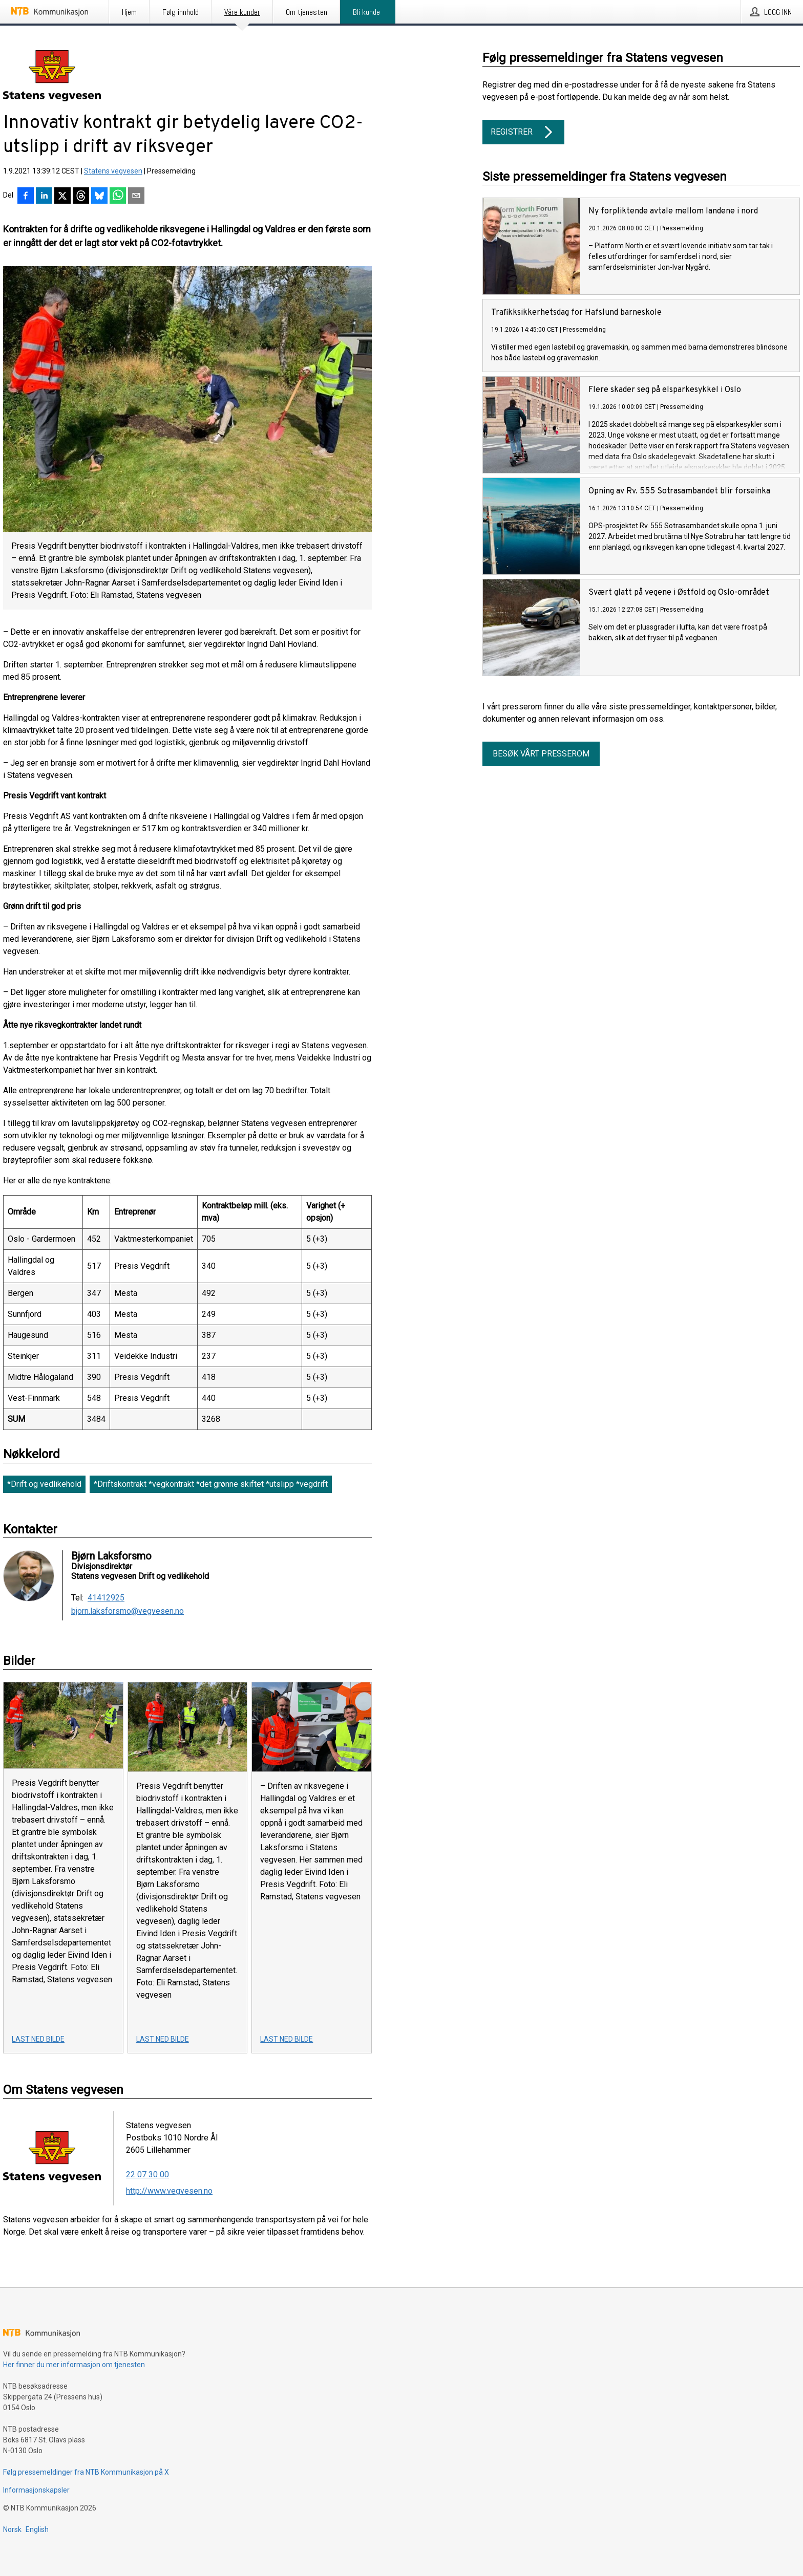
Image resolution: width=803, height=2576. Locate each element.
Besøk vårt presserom (541, 754)
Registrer (523, 132)
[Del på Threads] (81, 196)
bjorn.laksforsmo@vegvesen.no (127, 1611)
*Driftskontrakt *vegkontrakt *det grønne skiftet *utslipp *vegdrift (211, 1484)
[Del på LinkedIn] (44, 196)
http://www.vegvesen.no (169, 2191)
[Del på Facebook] (25, 196)
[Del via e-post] (136, 196)
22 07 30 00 (147, 2174)
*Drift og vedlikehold (44, 1484)
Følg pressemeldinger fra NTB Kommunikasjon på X (86, 2472)
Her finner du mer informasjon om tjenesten (74, 2365)
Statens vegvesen (113, 171)
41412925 (106, 1598)
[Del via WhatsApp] (118, 196)
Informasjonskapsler (36, 2490)
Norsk (12, 2529)
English (37, 2529)
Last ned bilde (38, 2039)
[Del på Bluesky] (99, 196)
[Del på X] (62, 196)
